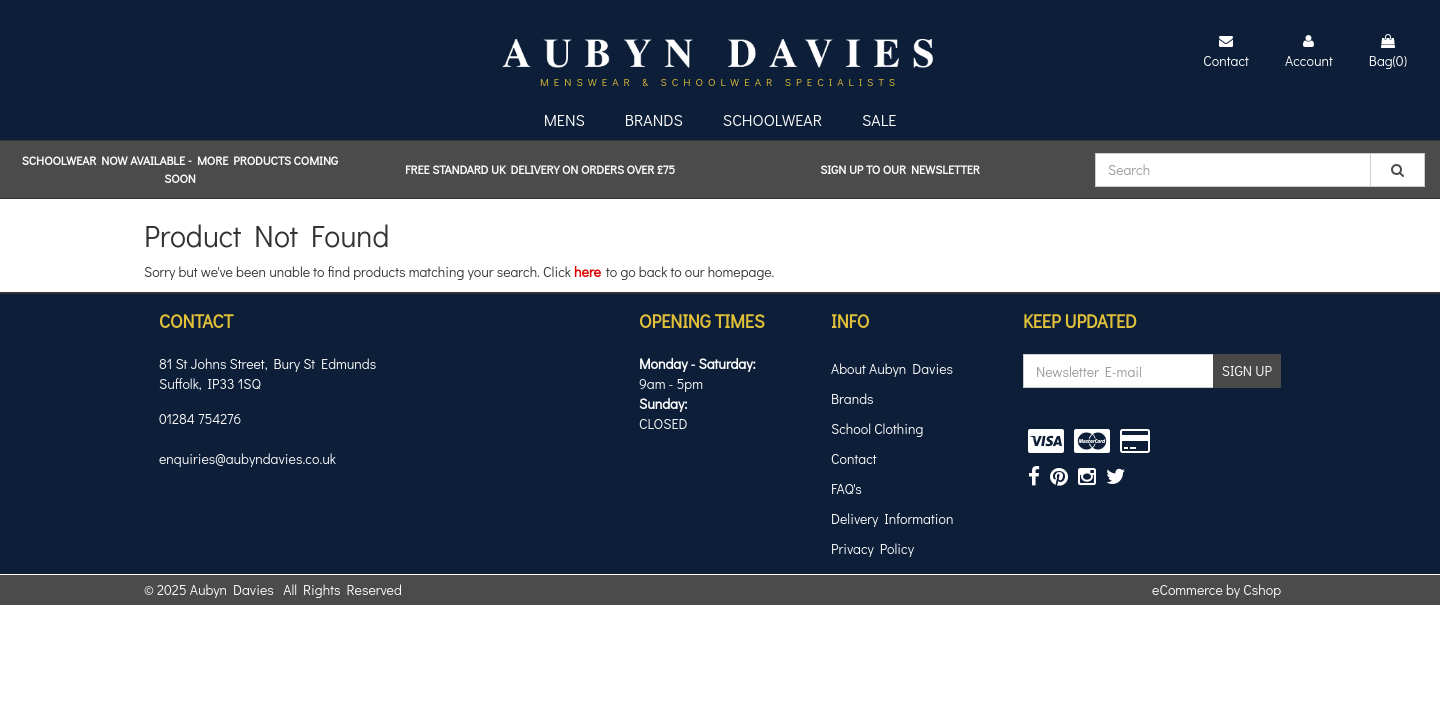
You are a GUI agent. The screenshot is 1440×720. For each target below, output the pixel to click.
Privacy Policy (872, 548)
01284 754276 (200, 418)
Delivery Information (892, 518)
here (587, 271)
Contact (854, 458)
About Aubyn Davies (892, 368)
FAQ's (846, 488)
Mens (564, 119)
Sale (879, 119)
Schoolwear (772, 119)
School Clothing (877, 428)
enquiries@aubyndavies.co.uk (247, 458)
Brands (654, 119)
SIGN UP (1247, 370)
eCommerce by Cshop (1216, 589)
